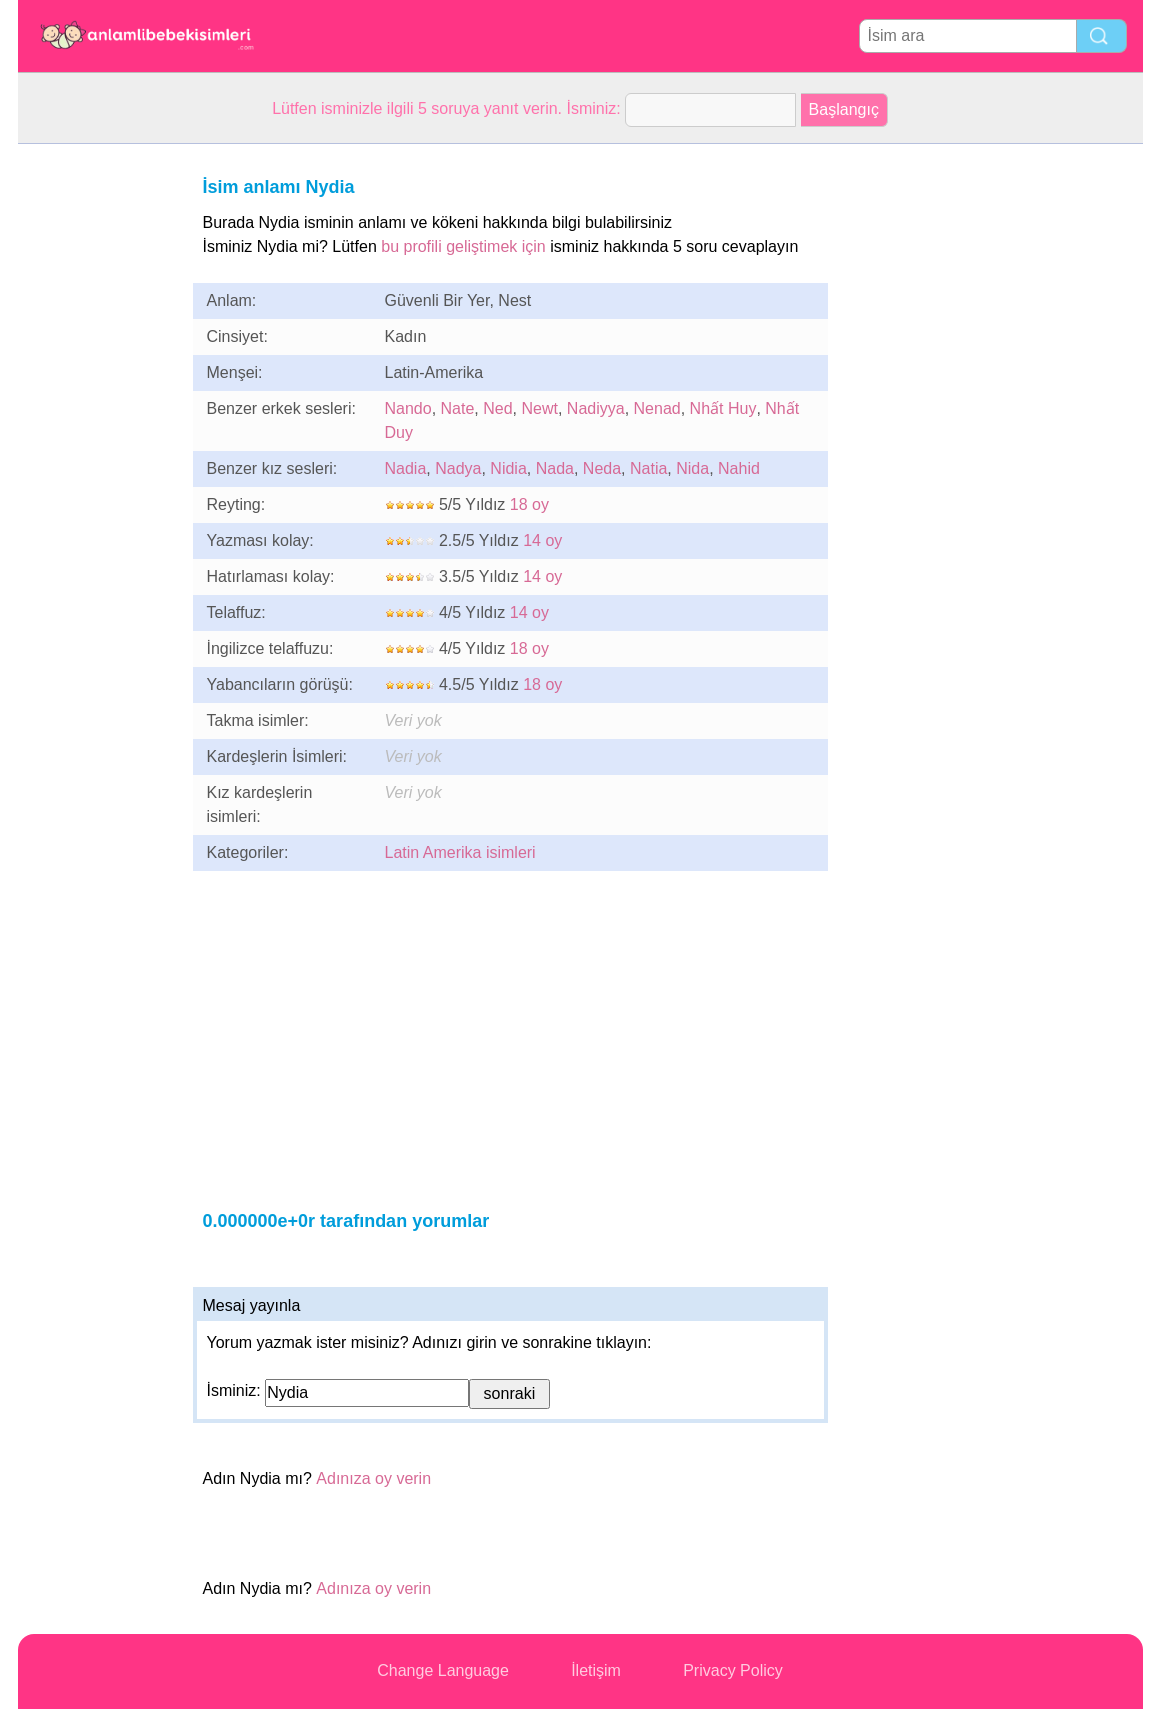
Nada (555, 468)
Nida (692, 468)
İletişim (596, 1670)
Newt (539, 408)
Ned (497, 408)
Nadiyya (596, 408)
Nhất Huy (723, 408)
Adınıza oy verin (373, 1478)
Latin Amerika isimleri (460, 852)
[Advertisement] (98, 444)
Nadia (406, 468)
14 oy (542, 540)
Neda (602, 468)
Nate (458, 408)
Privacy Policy (733, 1670)
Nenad (657, 408)
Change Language (443, 1670)
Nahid (739, 468)
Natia (648, 468)
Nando (408, 408)
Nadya (458, 468)
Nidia (508, 468)
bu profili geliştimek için (463, 246)
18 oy (529, 504)
